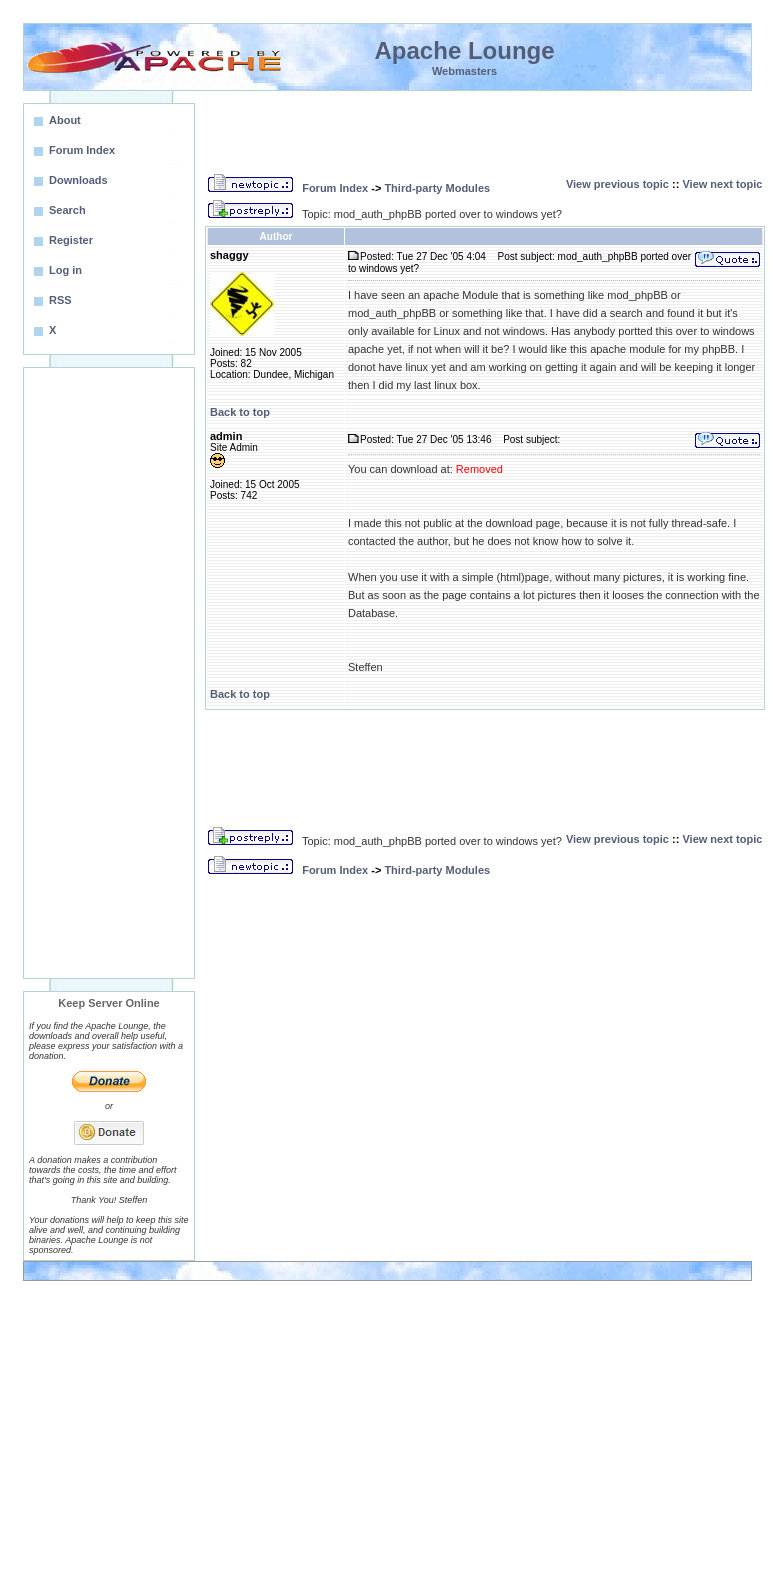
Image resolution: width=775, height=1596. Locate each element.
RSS (60, 300)
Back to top (240, 412)
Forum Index (335, 188)
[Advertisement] (109, 673)
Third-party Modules (437, 188)
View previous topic (617, 184)
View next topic (722, 184)
